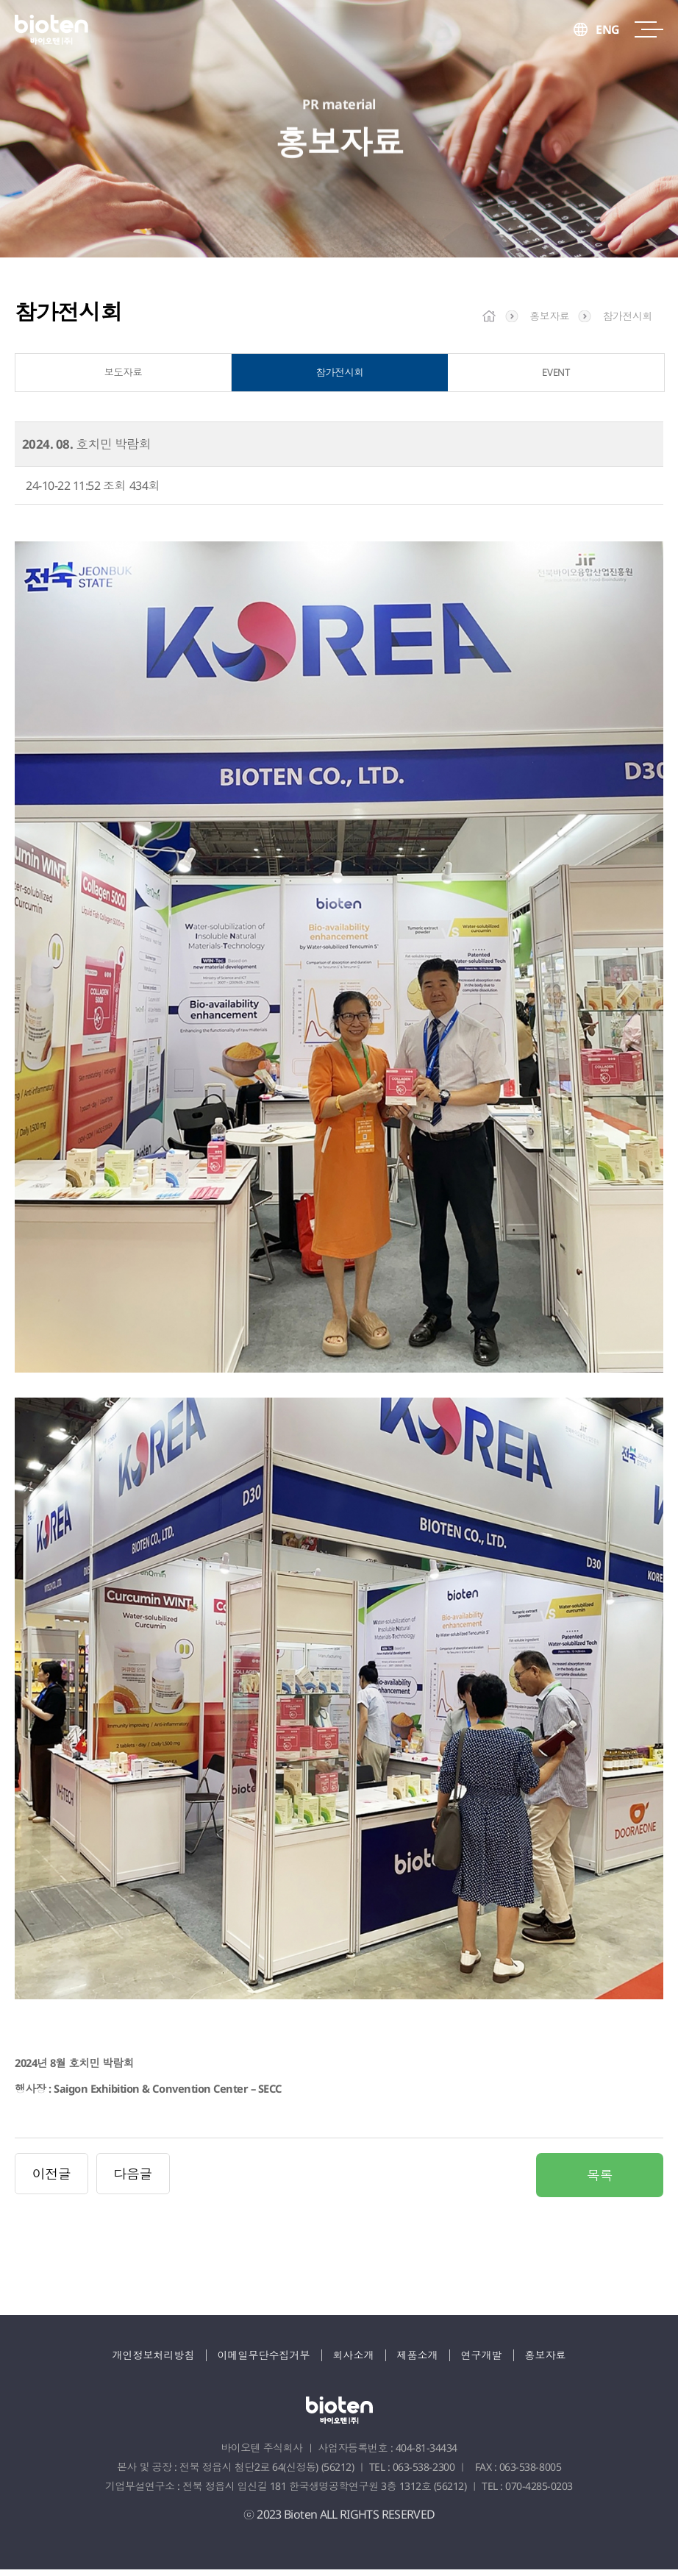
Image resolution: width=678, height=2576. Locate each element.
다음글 (132, 2180)
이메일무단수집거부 (264, 2362)
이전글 (51, 2180)
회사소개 (353, 2362)
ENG (608, 29)
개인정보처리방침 (154, 2362)
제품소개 (417, 2362)
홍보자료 (545, 2362)
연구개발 (481, 2362)
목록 (600, 2182)
